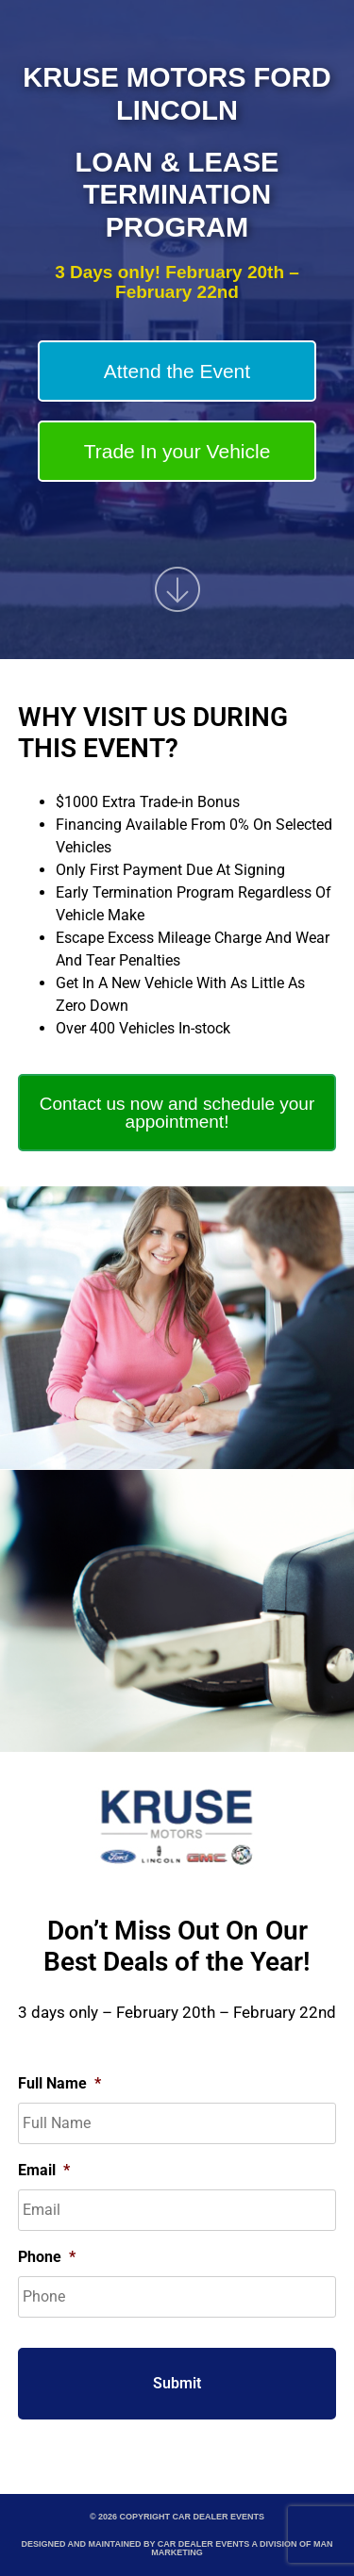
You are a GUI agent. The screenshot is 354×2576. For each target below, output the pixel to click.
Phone (47, 2257)
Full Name (59, 2083)
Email (44, 2170)
